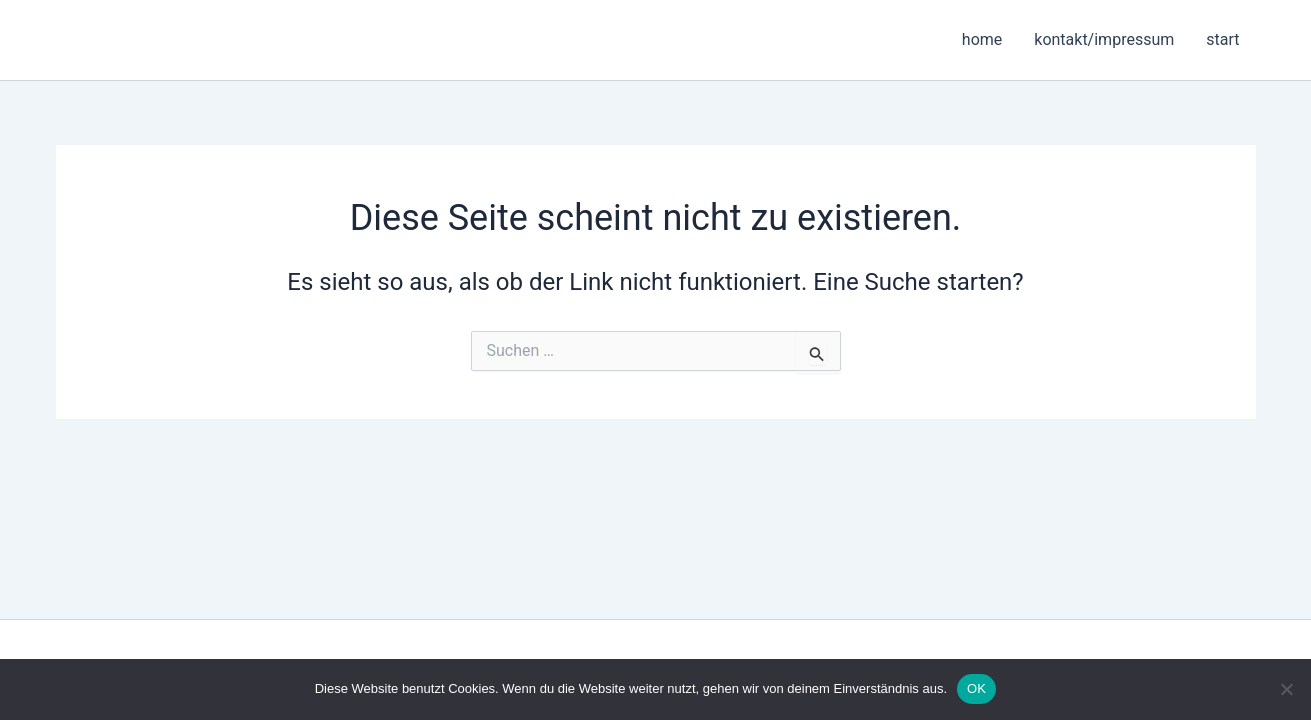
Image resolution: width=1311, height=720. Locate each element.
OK (976, 688)
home (982, 39)
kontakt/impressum (1104, 39)
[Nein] (1286, 689)
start (1222, 39)
